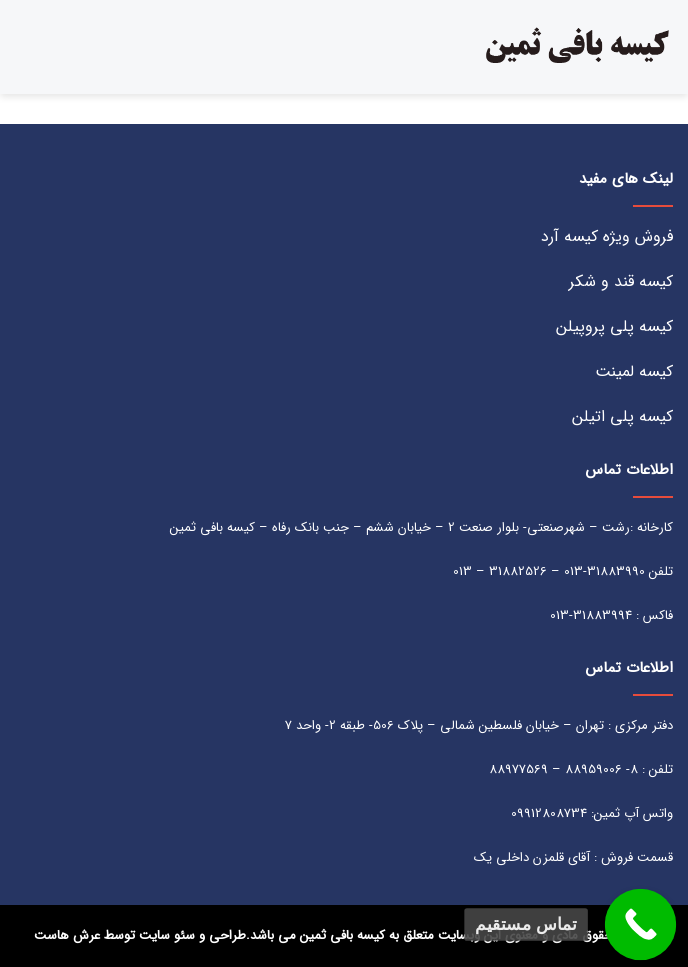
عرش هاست (67, 935)
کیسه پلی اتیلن (622, 416)
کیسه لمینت (634, 371)
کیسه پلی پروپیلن (614, 326)
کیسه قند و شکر (621, 281)
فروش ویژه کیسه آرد (607, 236)
